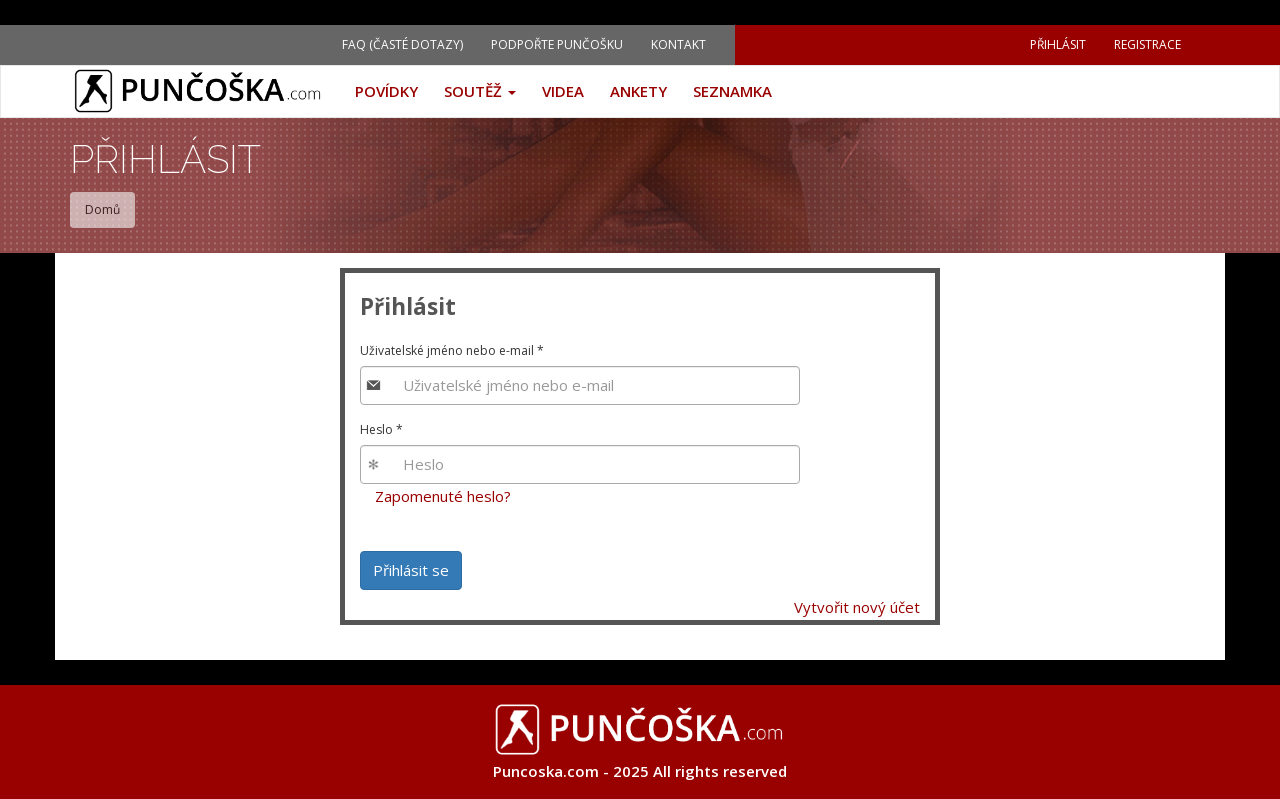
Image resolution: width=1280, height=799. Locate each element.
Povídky (386, 91)
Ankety (638, 91)
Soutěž (480, 91)
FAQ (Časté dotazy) (402, 44)
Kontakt (678, 44)
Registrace (1147, 44)
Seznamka (732, 91)
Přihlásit (1058, 44)
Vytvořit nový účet (857, 607)
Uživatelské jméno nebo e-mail (452, 350)
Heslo (381, 429)
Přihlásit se (411, 570)
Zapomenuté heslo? (443, 496)
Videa (563, 91)
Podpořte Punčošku (557, 44)
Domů (102, 209)
